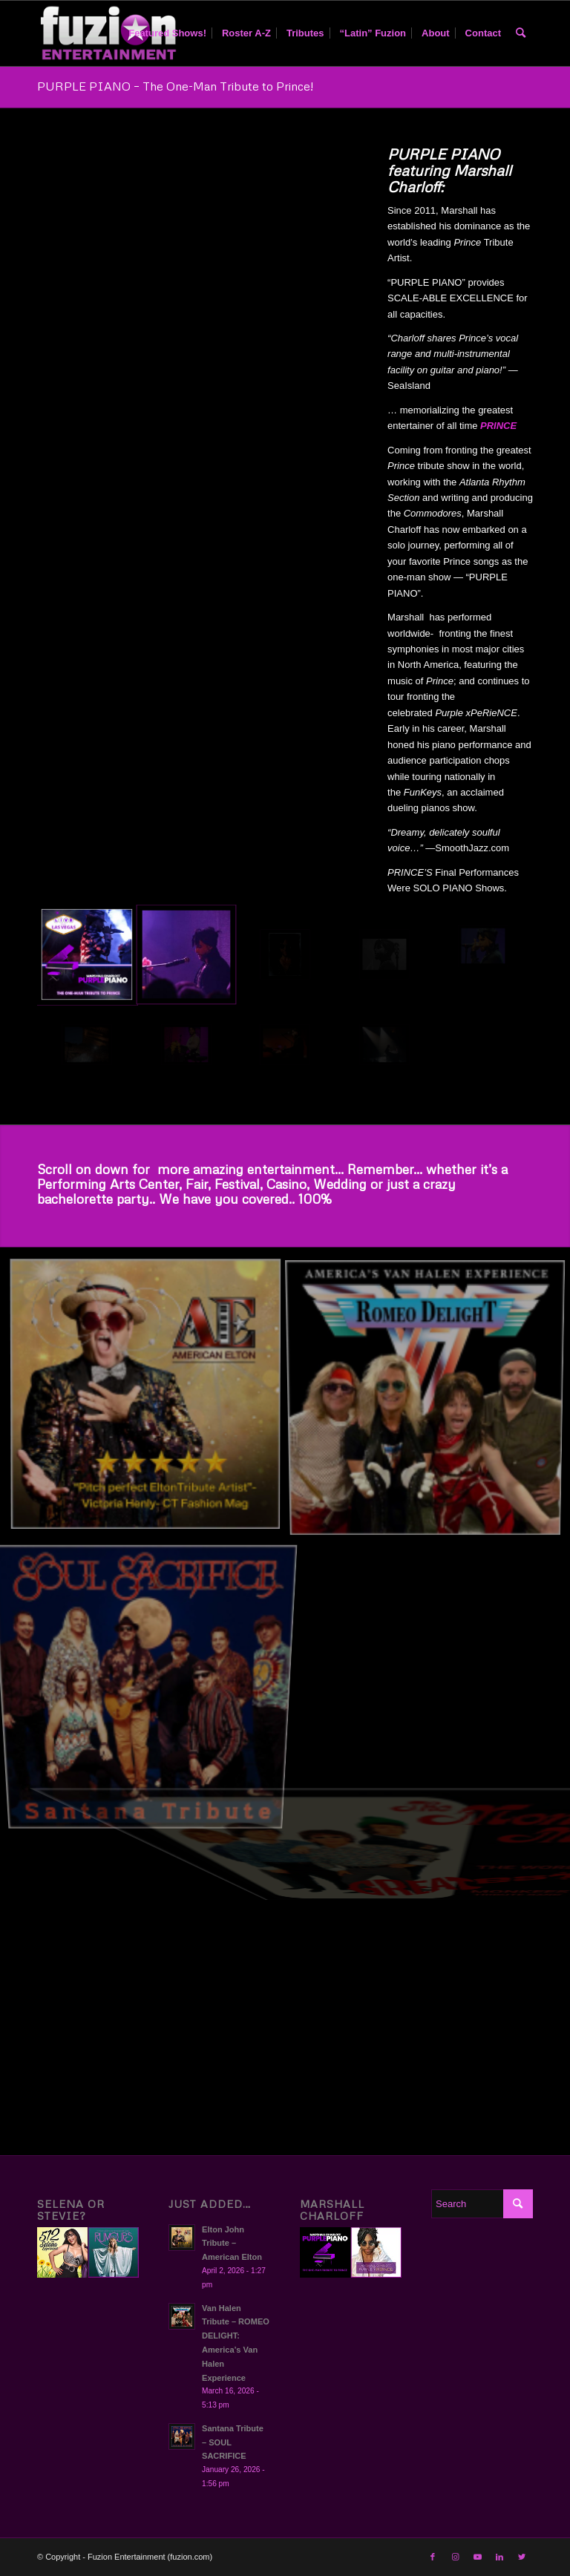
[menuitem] (167, 33)
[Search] (520, 33)
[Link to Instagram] (455, 2557)
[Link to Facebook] (433, 2557)
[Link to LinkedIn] (499, 2557)
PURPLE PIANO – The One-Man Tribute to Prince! (175, 86)
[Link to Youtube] (477, 2557)
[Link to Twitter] (522, 2557)
